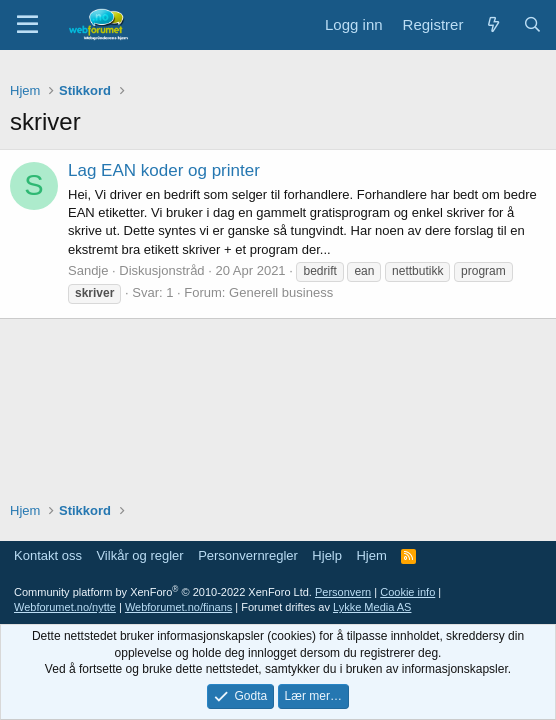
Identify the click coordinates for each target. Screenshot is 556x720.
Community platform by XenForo (163, 592)
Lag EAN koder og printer (164, 170)
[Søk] (532, 24)
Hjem (371, 555)
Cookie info (407, 592)
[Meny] (27, 25)
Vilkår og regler (139, 555)
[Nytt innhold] (492, 24)
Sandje (88, 270)
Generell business (281, 292)
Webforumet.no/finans (178, 607)
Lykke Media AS (372, 607)
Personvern (343, 592)
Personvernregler (248, 555)
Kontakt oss (48, 555)
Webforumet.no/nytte (65, 607)
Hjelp (327, 555)
